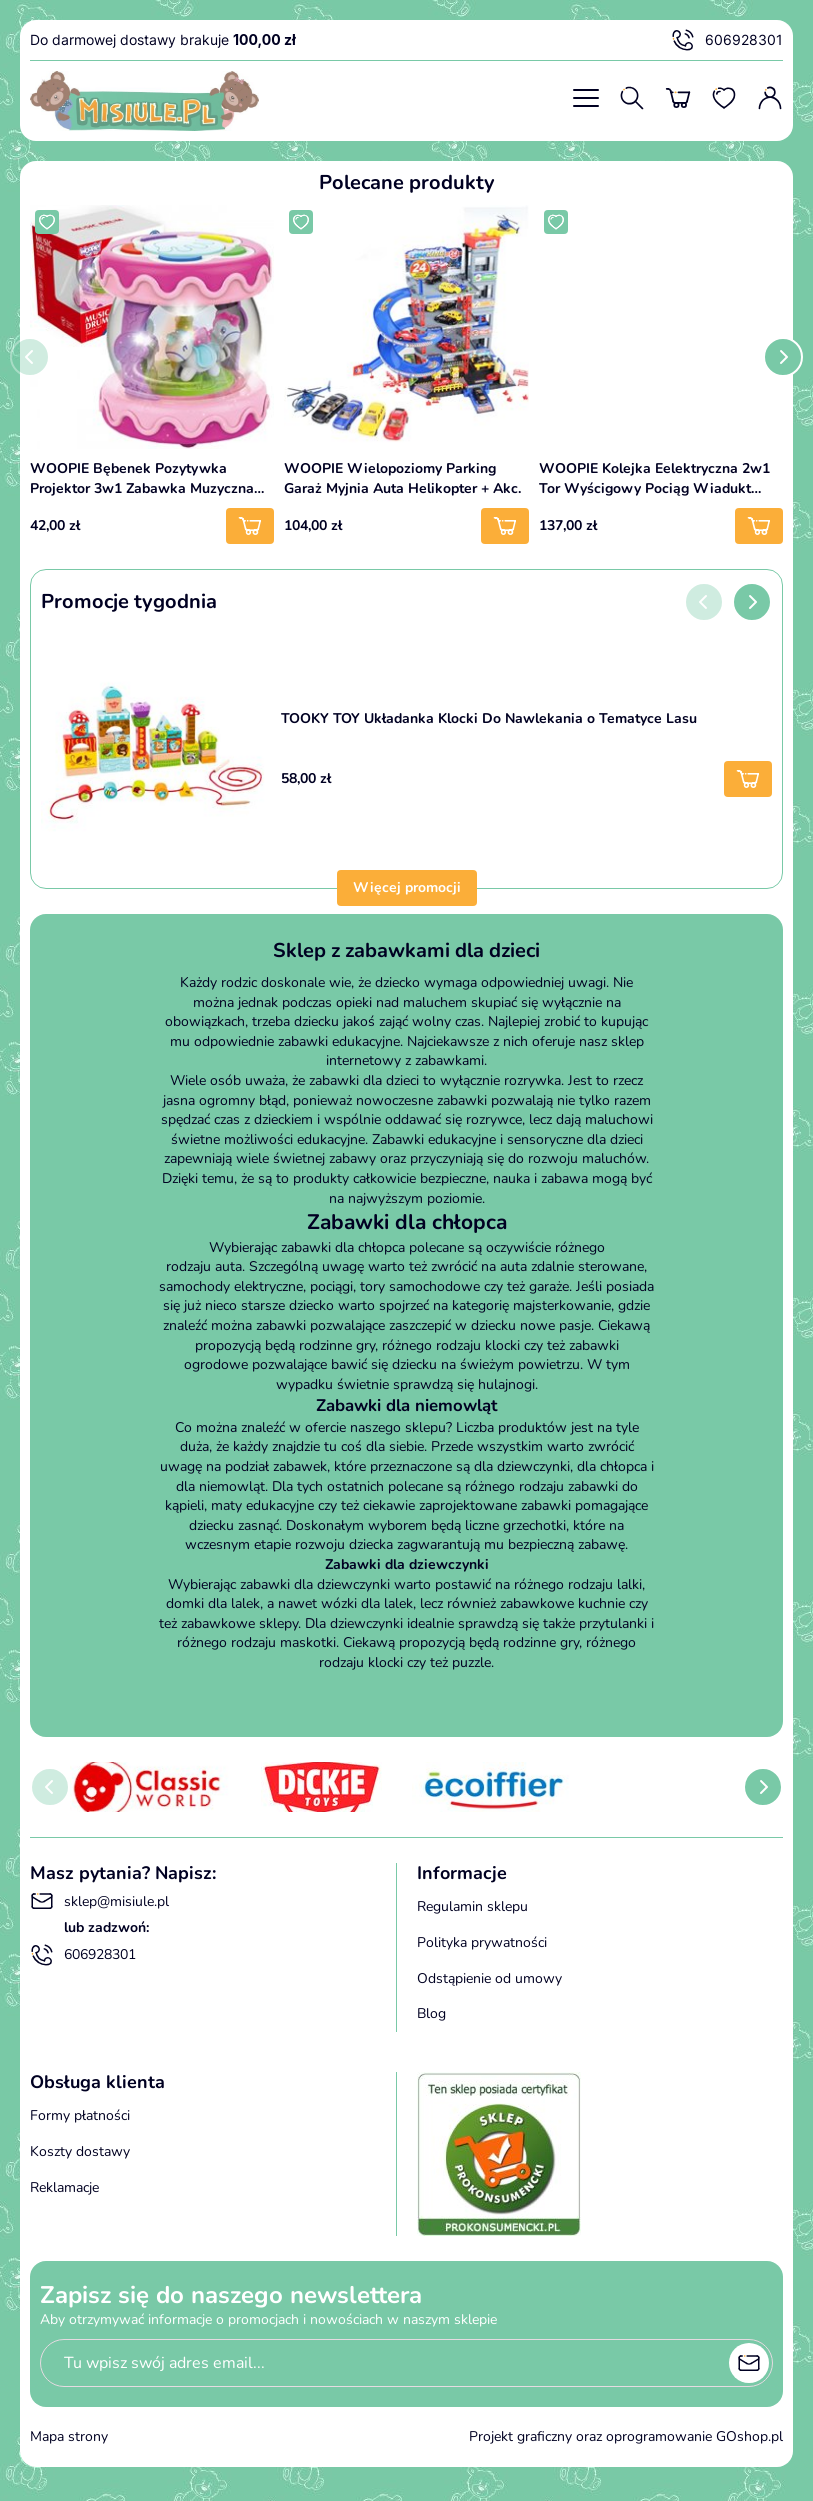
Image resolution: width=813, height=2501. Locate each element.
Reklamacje (64, 2187)
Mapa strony (69, 2436)
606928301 (727, 40)
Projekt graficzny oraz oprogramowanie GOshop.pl (626, 2436)
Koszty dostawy (80, 2151)
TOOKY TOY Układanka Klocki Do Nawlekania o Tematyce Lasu (489, 718)
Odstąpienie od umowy (489, 1978)
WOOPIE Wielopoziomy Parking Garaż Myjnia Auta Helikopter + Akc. (402, 478)
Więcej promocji (407, 887)
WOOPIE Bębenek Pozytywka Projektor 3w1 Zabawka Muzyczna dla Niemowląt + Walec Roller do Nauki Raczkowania (142, 478)
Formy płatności (80, 2115)
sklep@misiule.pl (99, 1901)
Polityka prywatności (482, 1942)
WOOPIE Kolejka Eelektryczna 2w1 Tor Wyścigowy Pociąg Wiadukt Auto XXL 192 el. (654, 478)
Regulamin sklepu (472, 1906)
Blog (431, 2013)
